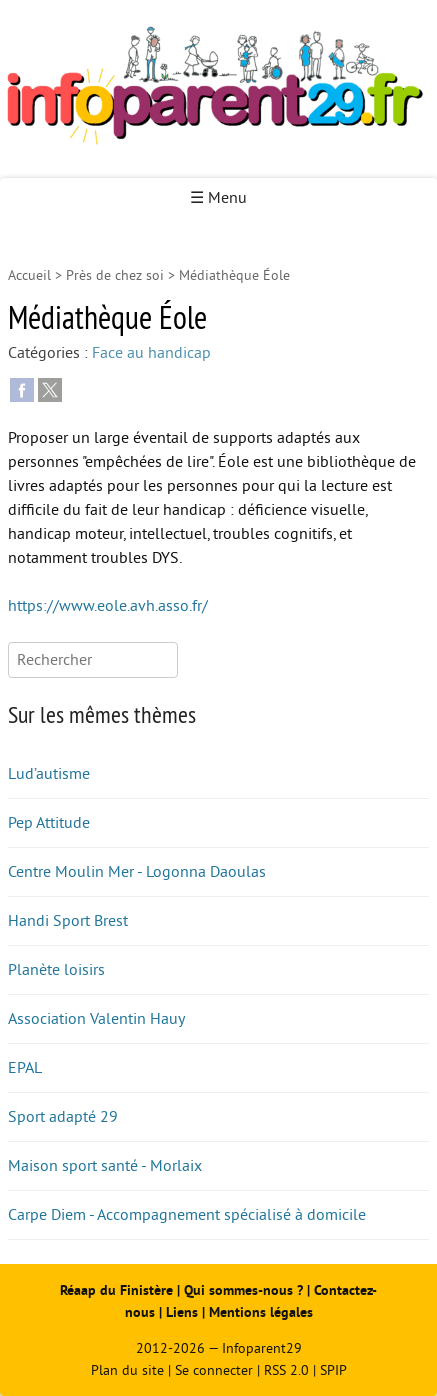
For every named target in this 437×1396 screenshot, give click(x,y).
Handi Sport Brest (68, 921)
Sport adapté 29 (63, 1117)
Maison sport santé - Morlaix (105, 1166)
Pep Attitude (49, 823)
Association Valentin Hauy (96, 1019)
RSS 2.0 (286, 1370)
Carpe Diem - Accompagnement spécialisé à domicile (187, 1215)
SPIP (333, 1370)
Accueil (29, 275)
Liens (182, 1312)
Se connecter (214, 1370)
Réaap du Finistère (116, 1290)
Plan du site (127, 1370)
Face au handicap (151, 353)
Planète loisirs (56, 970)
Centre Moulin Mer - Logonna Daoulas (137, 872)
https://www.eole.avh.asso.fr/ (108, 606)
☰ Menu (218, 198)
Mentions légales (261, 1312)
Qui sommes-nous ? (245, 1290)
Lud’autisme (49, 774)
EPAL (25, 1068)
